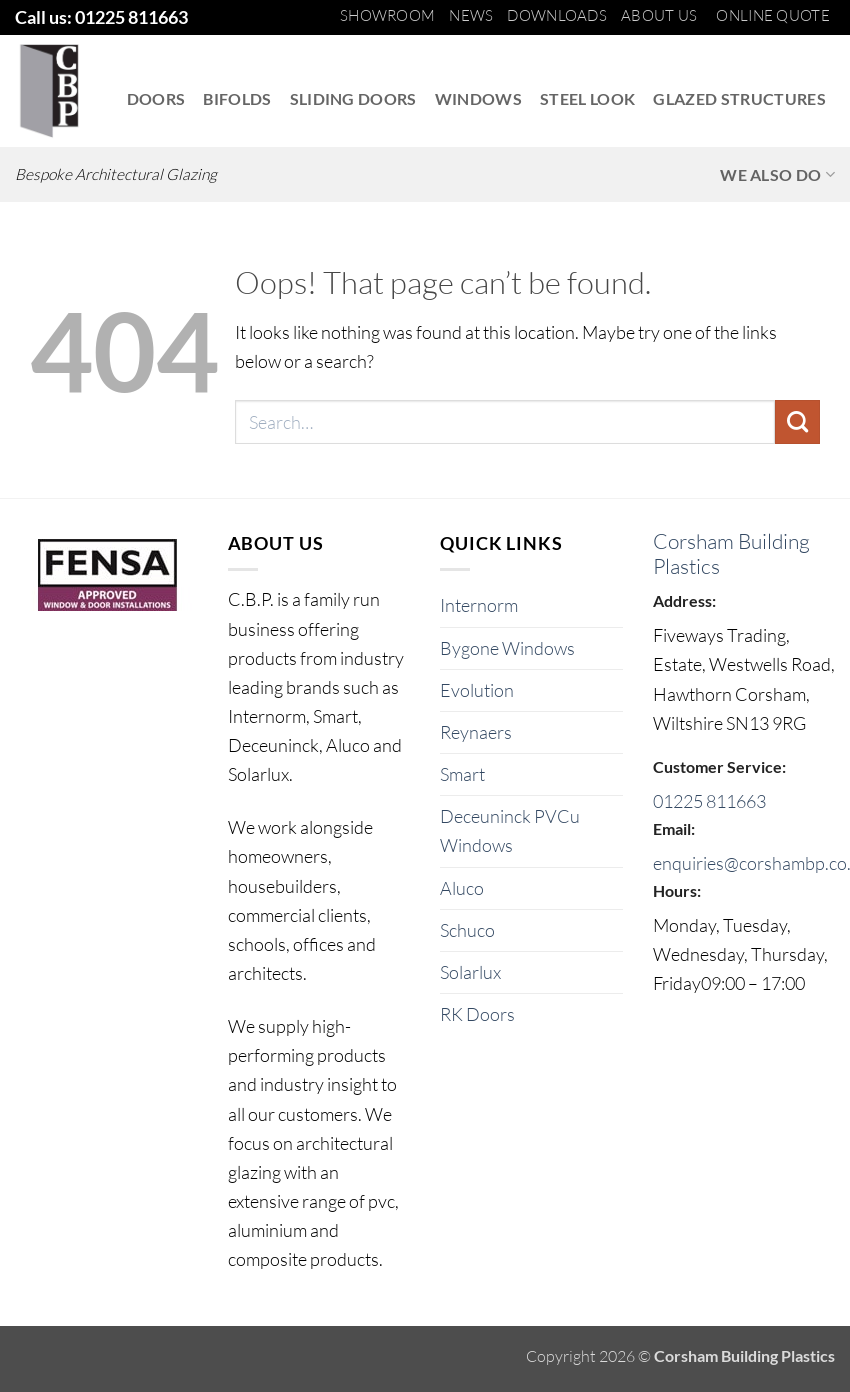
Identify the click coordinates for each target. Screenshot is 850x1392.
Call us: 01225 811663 (101, 17)
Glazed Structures (739, 98)
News (471, 15)
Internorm (479, 605)
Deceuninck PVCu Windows (510, 830)
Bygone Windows (507, 648)
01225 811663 (709, 801)
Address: (684, 600)
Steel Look (587, 98)
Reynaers (476, 732)
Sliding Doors (353, 98)
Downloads (557, 15)
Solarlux (470, 972)
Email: (674, 828)
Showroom (387, 15)
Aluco (462, 888)
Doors (156, 98)
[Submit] (797, 422)
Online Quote (773, 15)
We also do (777, 175)
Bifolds (237, 98)
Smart (462, 774)
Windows (478, 98)
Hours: (677, 890)
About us (659, 15)
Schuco (467, 930)
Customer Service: (719, 766)
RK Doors (477, 1014)
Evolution (477, 690)
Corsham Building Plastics (731, 553)
